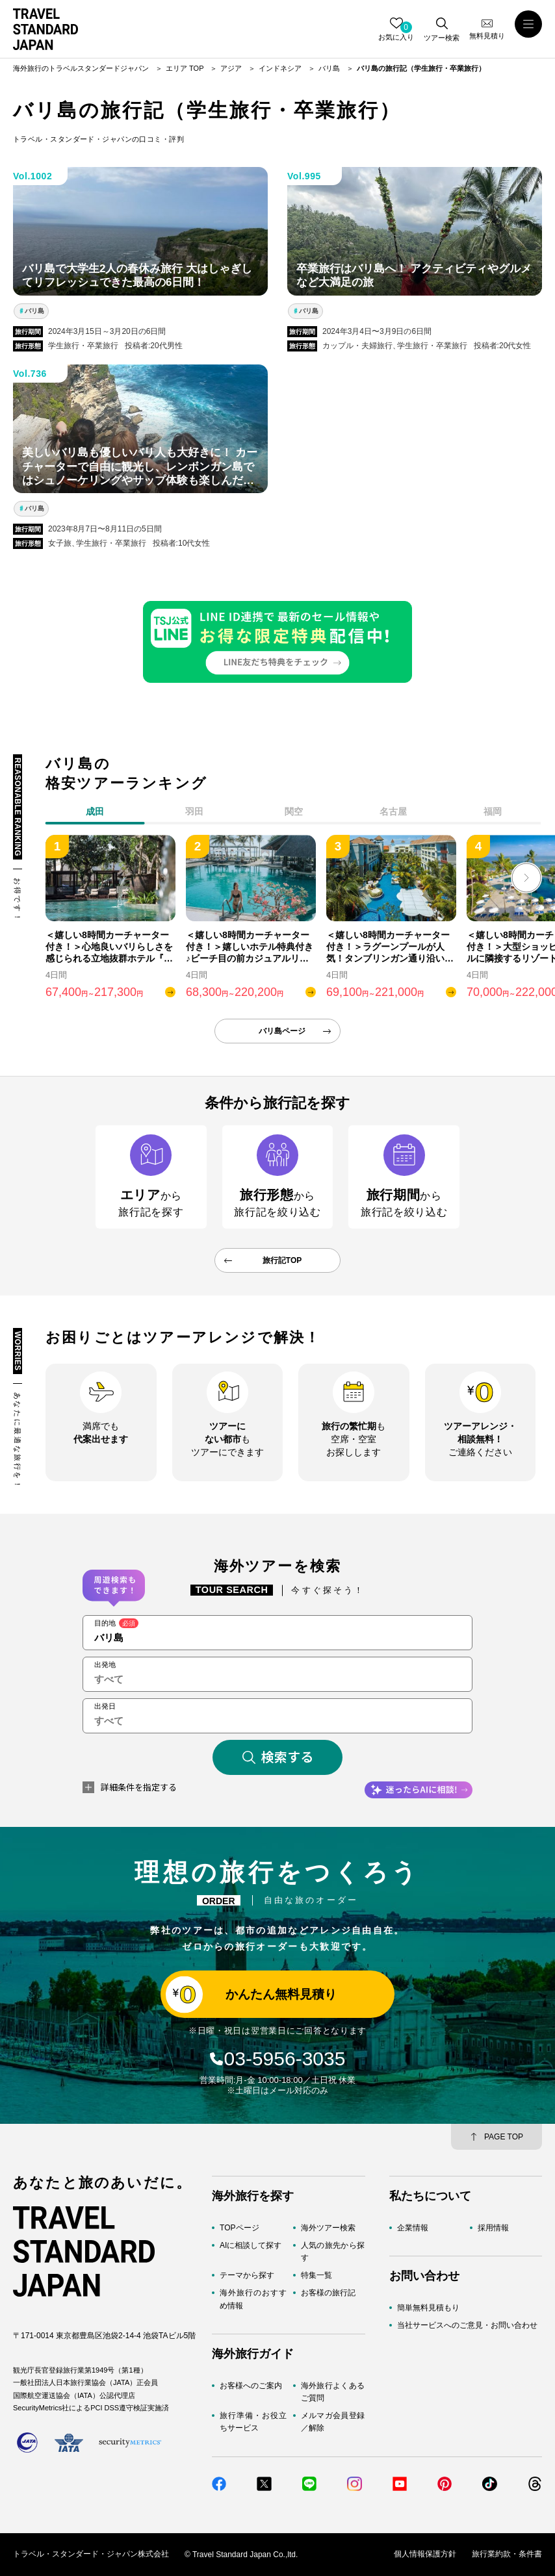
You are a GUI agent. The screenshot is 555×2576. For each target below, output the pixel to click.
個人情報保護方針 (425, 2554)
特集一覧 (316, 2275)
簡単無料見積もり (428, 2307)
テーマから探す (247, 2275)
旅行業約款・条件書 (507, 2554)
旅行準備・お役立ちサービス (253, 2421)
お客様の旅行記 (328, 2293)
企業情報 (412, 2227)
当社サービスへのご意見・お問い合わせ (467, 2325)
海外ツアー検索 (328, 2227)
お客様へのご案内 (251, 2385)
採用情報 (493, 2227)
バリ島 (34, 310)
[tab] (194, 814)
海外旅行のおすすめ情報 (253, 2299)
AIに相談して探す (250, 2245)
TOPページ (239, 2227)
